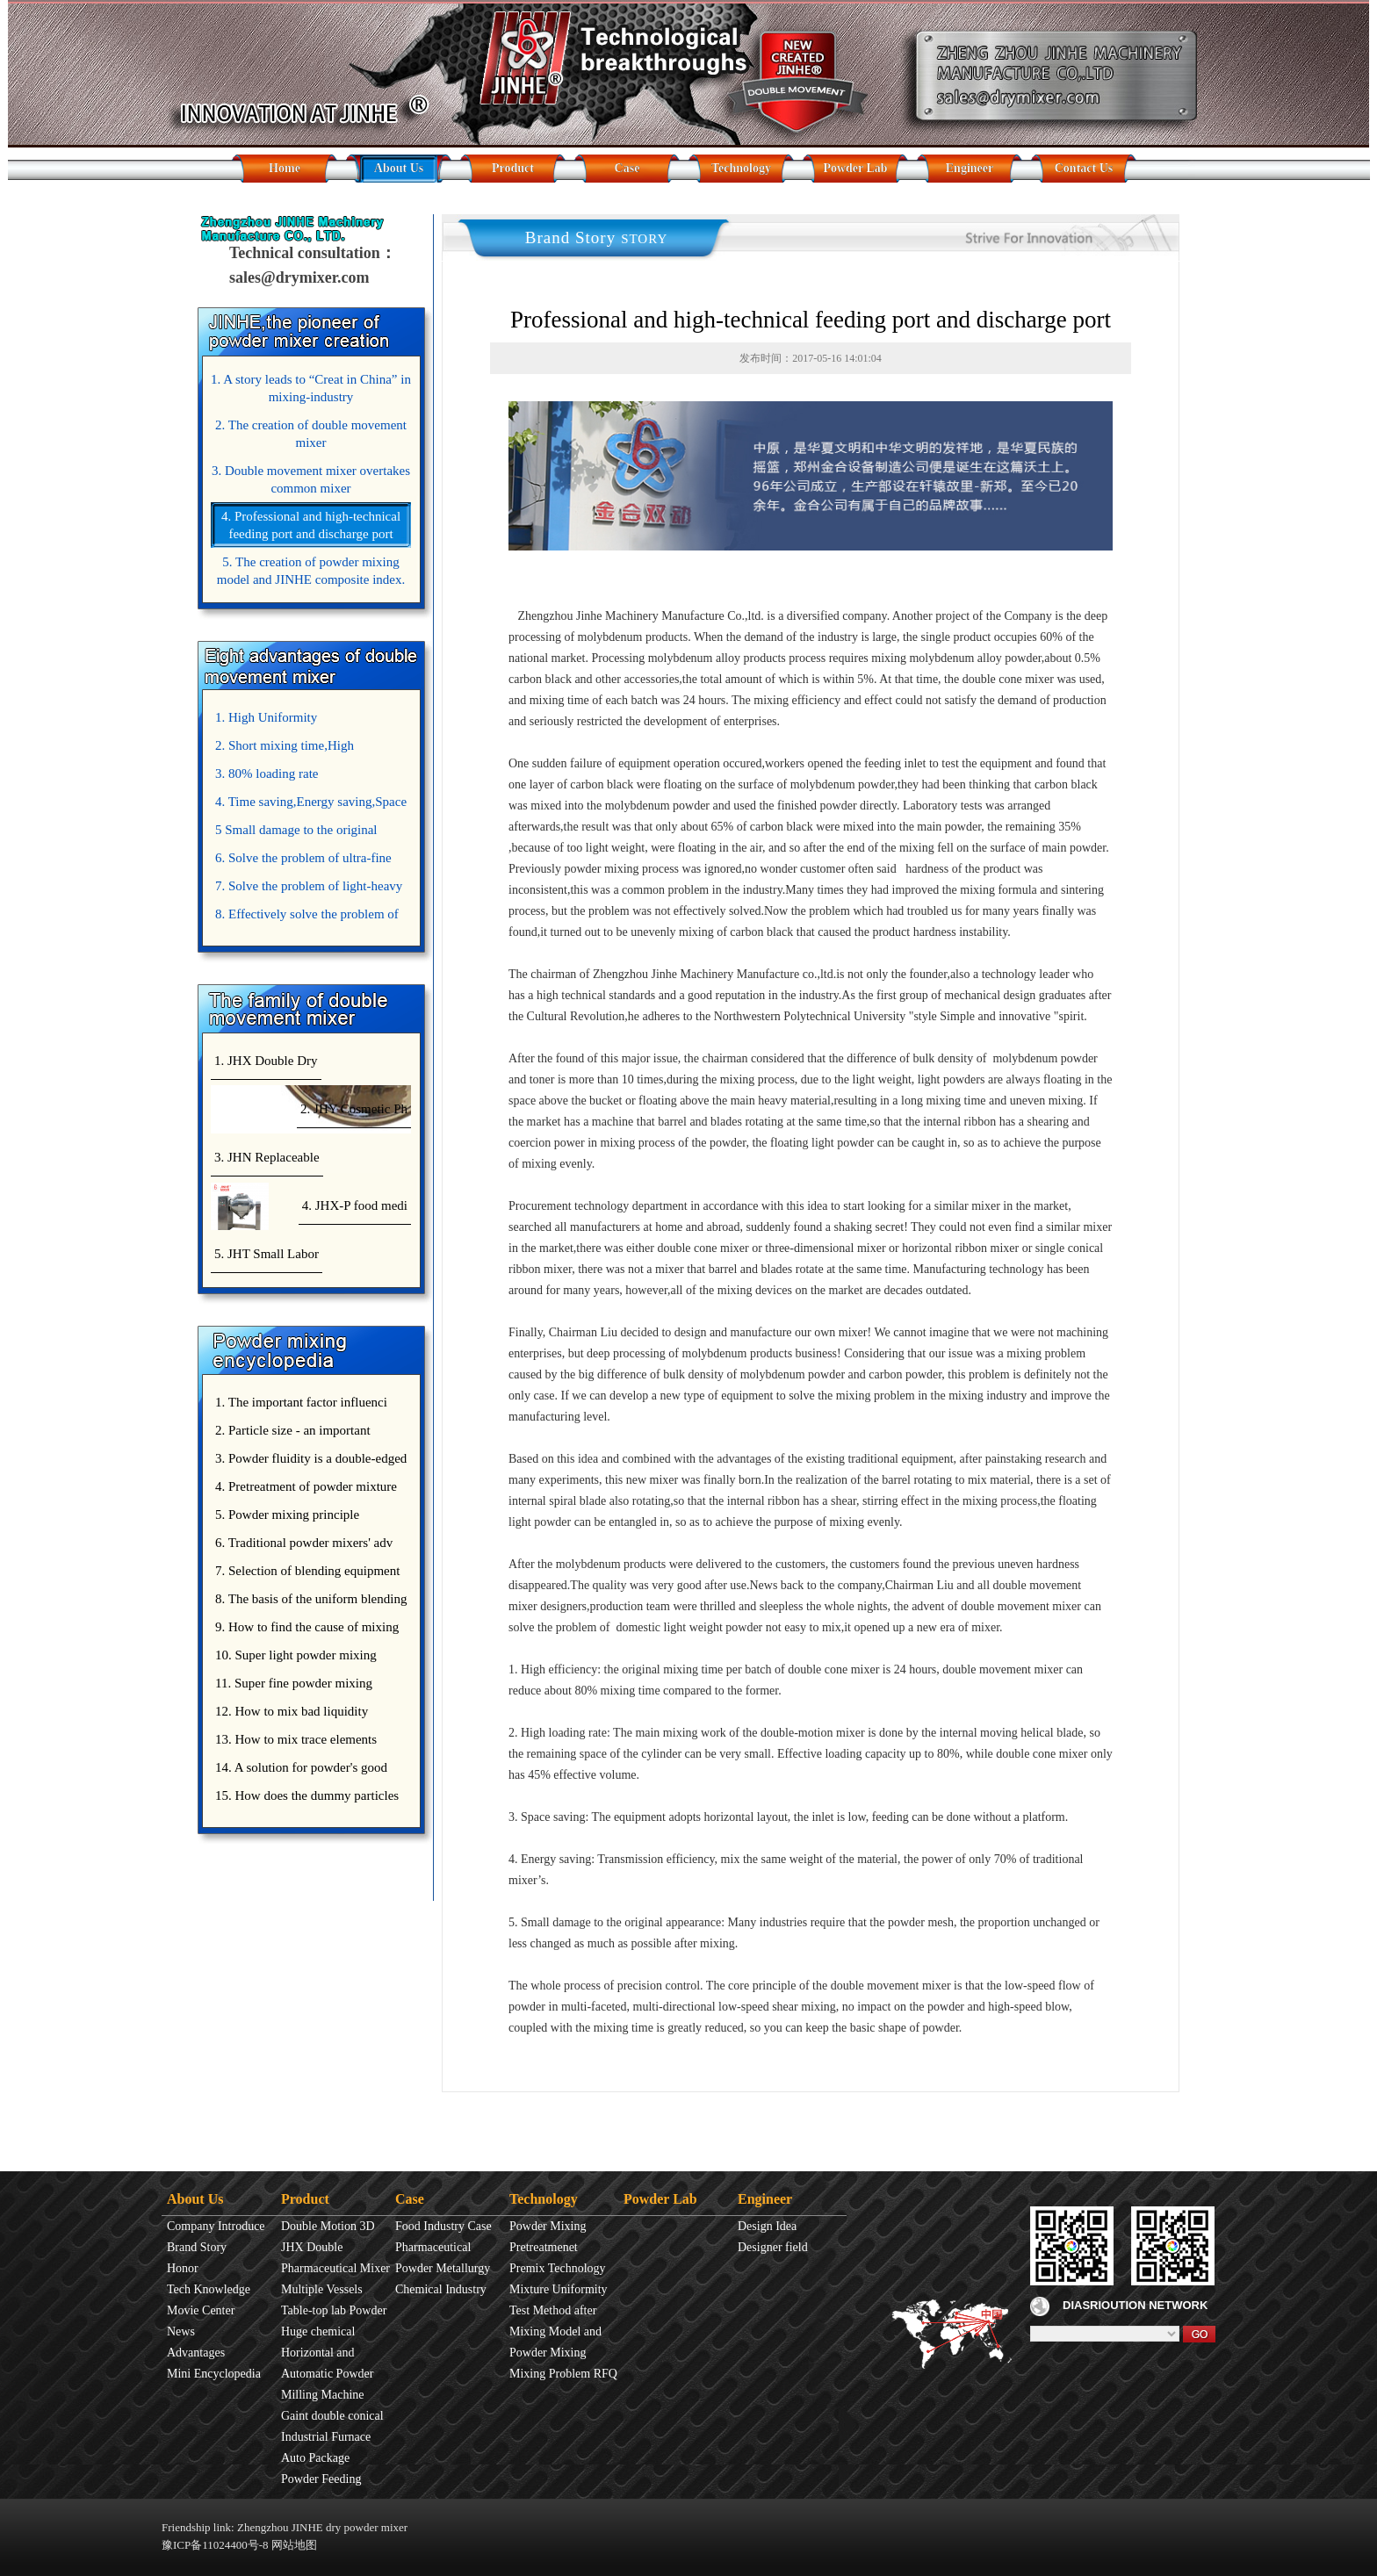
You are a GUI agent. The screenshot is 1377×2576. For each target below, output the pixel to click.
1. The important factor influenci (301, 1402)
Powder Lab (855, 168)
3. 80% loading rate (266, 773)
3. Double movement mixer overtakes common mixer (311, 479)
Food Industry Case (443, 2226)
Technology (741, 168)
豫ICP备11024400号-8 (215, 2544)
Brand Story (197, 2247)
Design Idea (767, 2226)
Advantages (196, 2352)
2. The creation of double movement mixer (311, 434)
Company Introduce (216, 2226)
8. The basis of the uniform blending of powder (309, 1602)
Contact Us (1084, 168)
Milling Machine (322, 2394)
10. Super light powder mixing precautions (294, 1658)
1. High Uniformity (266, 717)
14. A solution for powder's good (301, 1767)
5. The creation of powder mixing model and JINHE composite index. (311, 570)
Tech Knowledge (208, 2289)
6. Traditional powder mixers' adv (304, 1543)
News (181, 2331)
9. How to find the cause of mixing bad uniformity (305, 1630)
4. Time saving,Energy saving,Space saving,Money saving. (309, 805)
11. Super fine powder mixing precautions (291, 1686)
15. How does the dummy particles (307, 1795)
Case (627, 168)
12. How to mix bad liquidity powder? (289, 1714)
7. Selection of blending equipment (307, 1571)
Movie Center (200, 2310)
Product (513, 168)
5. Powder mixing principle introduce (285, 1518)
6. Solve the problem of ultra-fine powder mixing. (301, 861)
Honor (182, 2268)
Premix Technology (557, 2268)
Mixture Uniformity (558, 2289)
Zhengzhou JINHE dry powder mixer (322, 2527)
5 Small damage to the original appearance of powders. (294, 833)
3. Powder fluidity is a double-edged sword (309, 1461)
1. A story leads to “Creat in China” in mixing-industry (311, 388)
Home (284, 168)
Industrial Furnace (326, 2436)
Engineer (969, 168)
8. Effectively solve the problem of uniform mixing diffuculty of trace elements (305, 917)
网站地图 (294, 2544)
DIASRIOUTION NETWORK (1119, 2305)
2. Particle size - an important (293, 1430)
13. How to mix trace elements (296, 1739)
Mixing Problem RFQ (563, 2373)
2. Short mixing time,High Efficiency (282, 748)
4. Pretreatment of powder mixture (306, 1486)
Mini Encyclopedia (214, 2373)
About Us (398, 168)
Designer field (773, 2247)
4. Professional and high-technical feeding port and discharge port (310, 525)
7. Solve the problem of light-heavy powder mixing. (306, 889)
